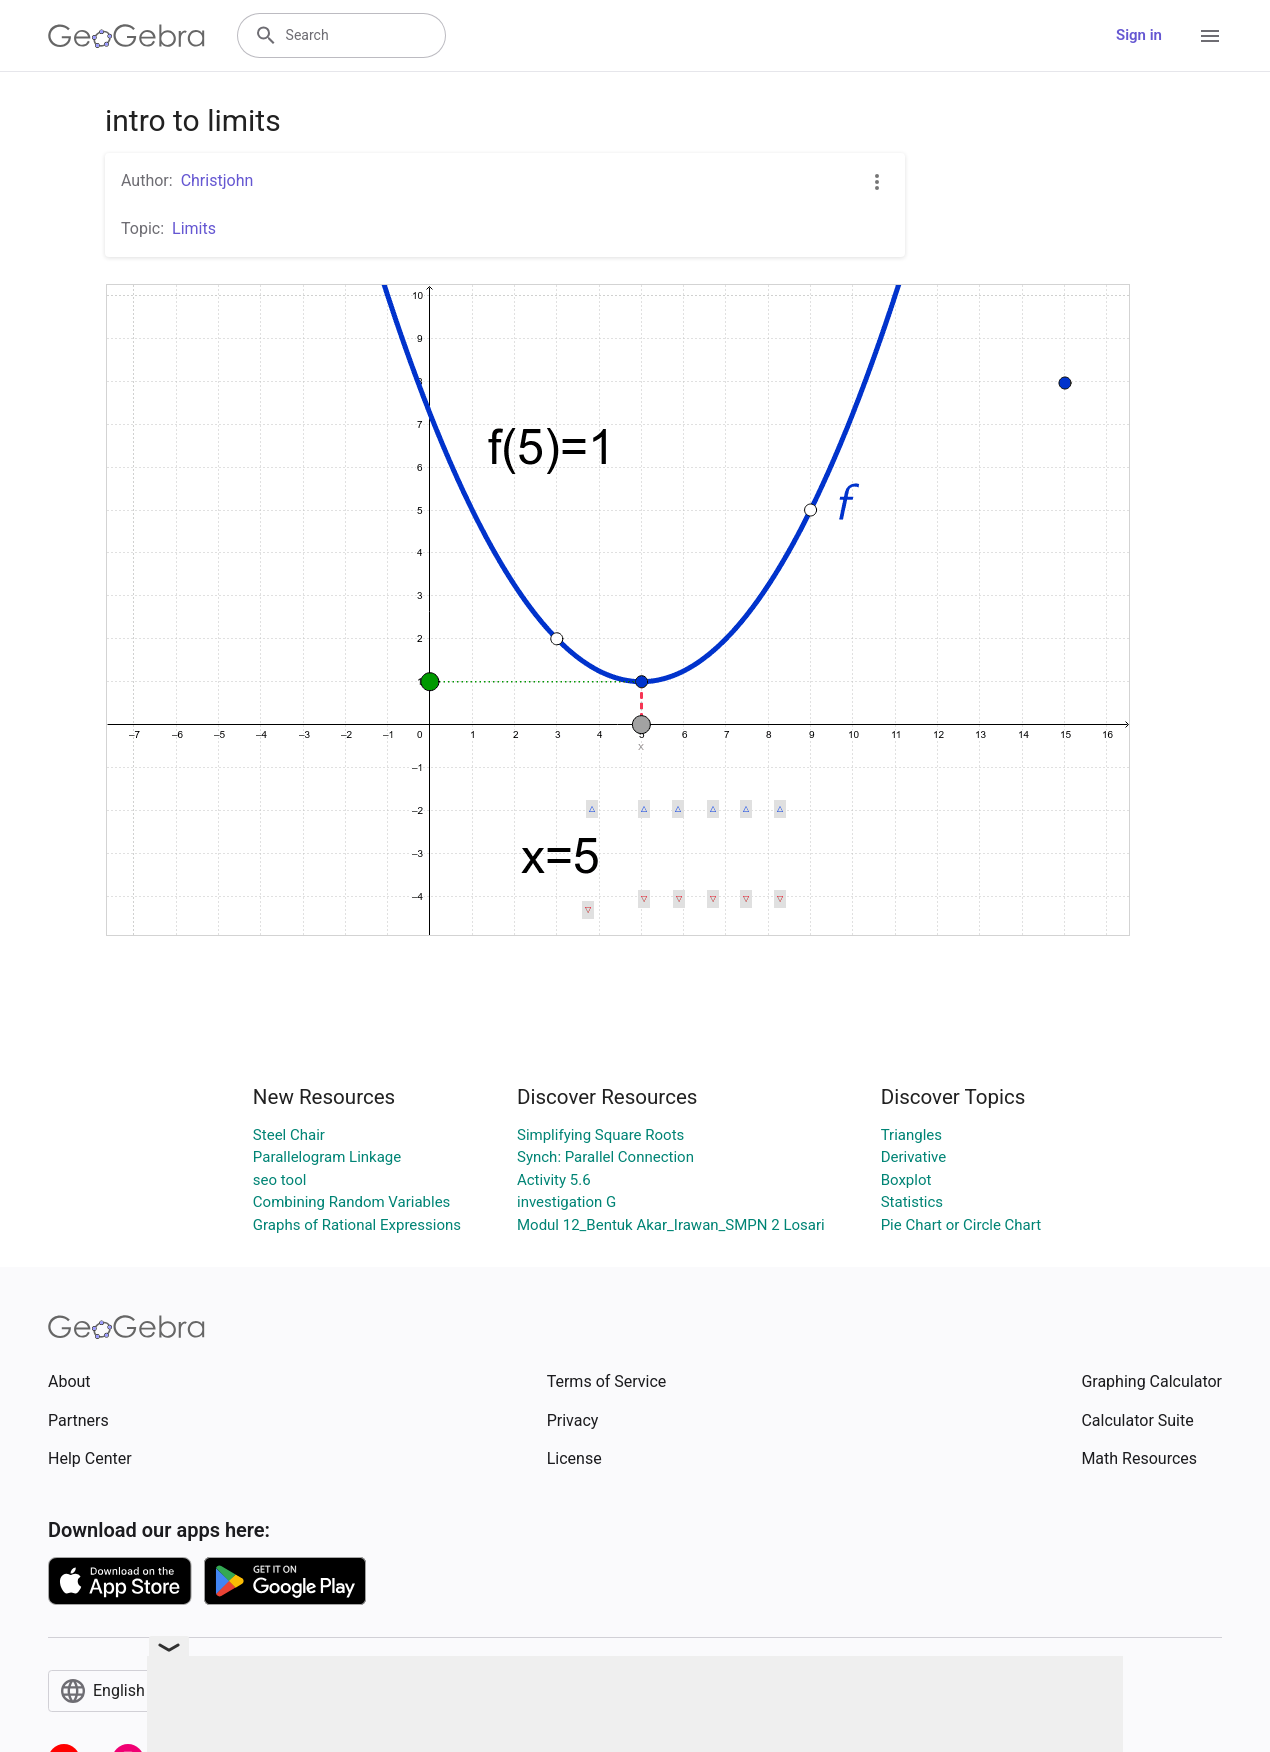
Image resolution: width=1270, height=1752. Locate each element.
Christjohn (217, 180)
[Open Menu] (1210, 36)
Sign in (1139, 35)
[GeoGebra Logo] (126, 36)
